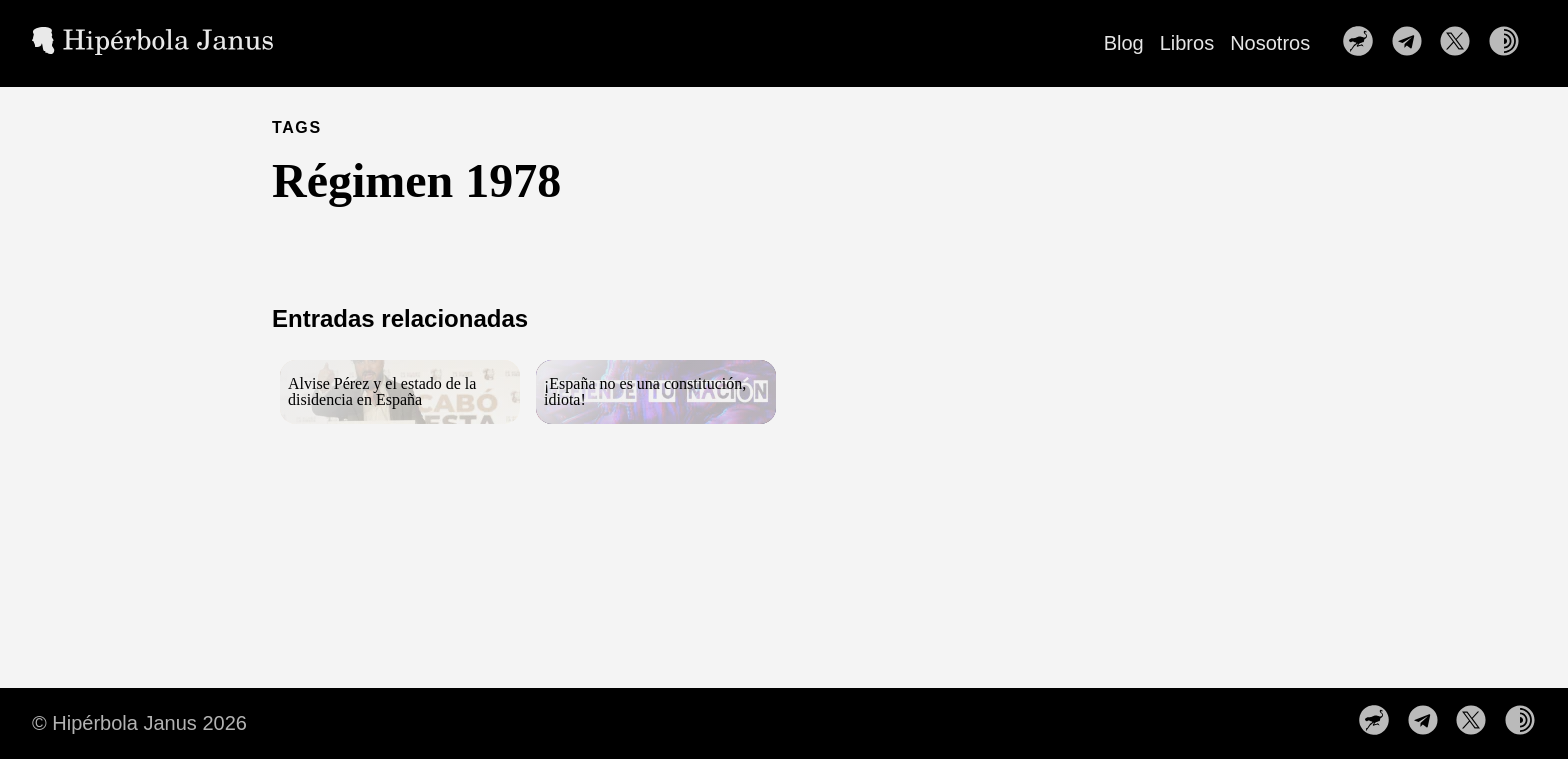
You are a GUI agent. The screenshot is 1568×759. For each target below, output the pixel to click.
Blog (1124, 43)
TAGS (297, 127)
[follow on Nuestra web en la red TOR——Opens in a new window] (1510, 43)
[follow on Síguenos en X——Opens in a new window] (1461, 43)
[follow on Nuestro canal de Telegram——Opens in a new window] (1413, 43)
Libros (1187, 43)
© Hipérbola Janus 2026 (139, 723)
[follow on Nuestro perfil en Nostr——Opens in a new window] (1364, 43)
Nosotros (1270, 43)
